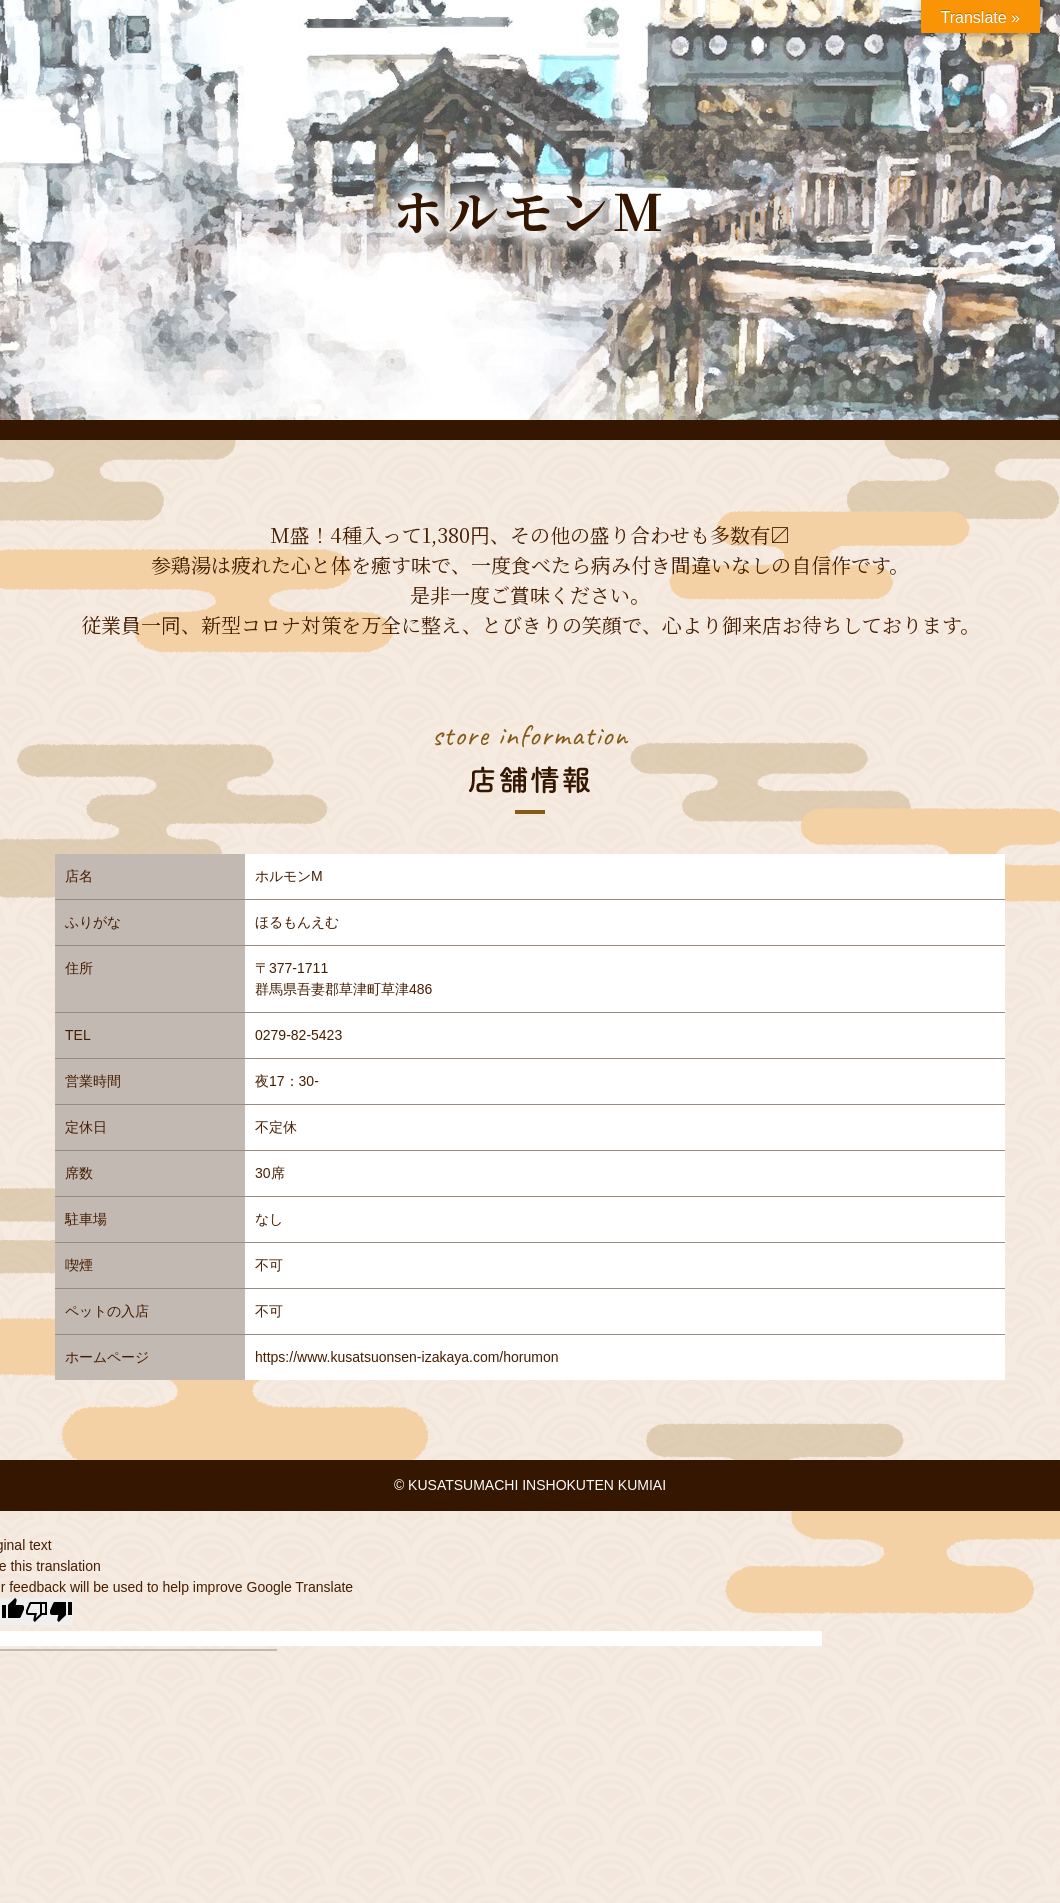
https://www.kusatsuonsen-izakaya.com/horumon (406, 1357)
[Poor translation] (49, 1611)
